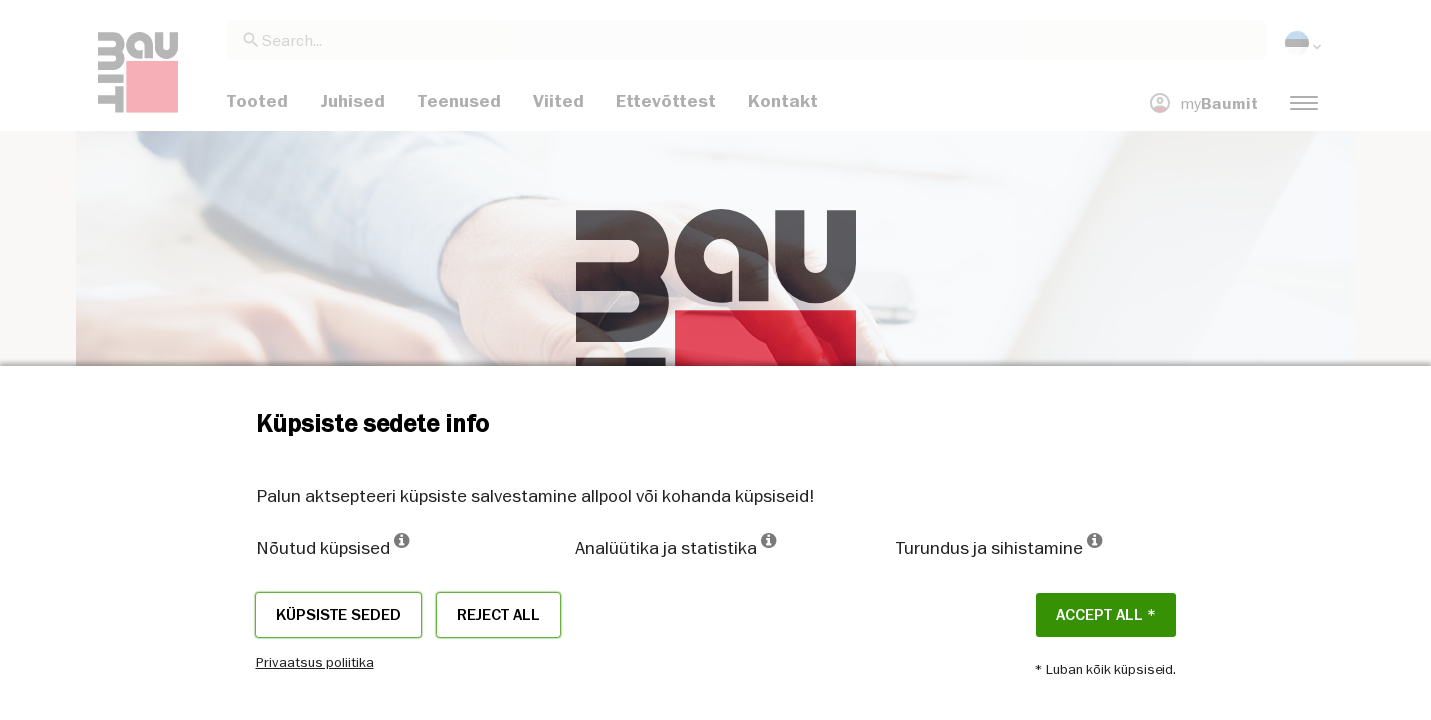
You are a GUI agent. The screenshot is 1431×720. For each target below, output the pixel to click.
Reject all (498, 615)
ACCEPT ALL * (1106, 615)
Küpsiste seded (338, 615)
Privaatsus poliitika (315, 662)
